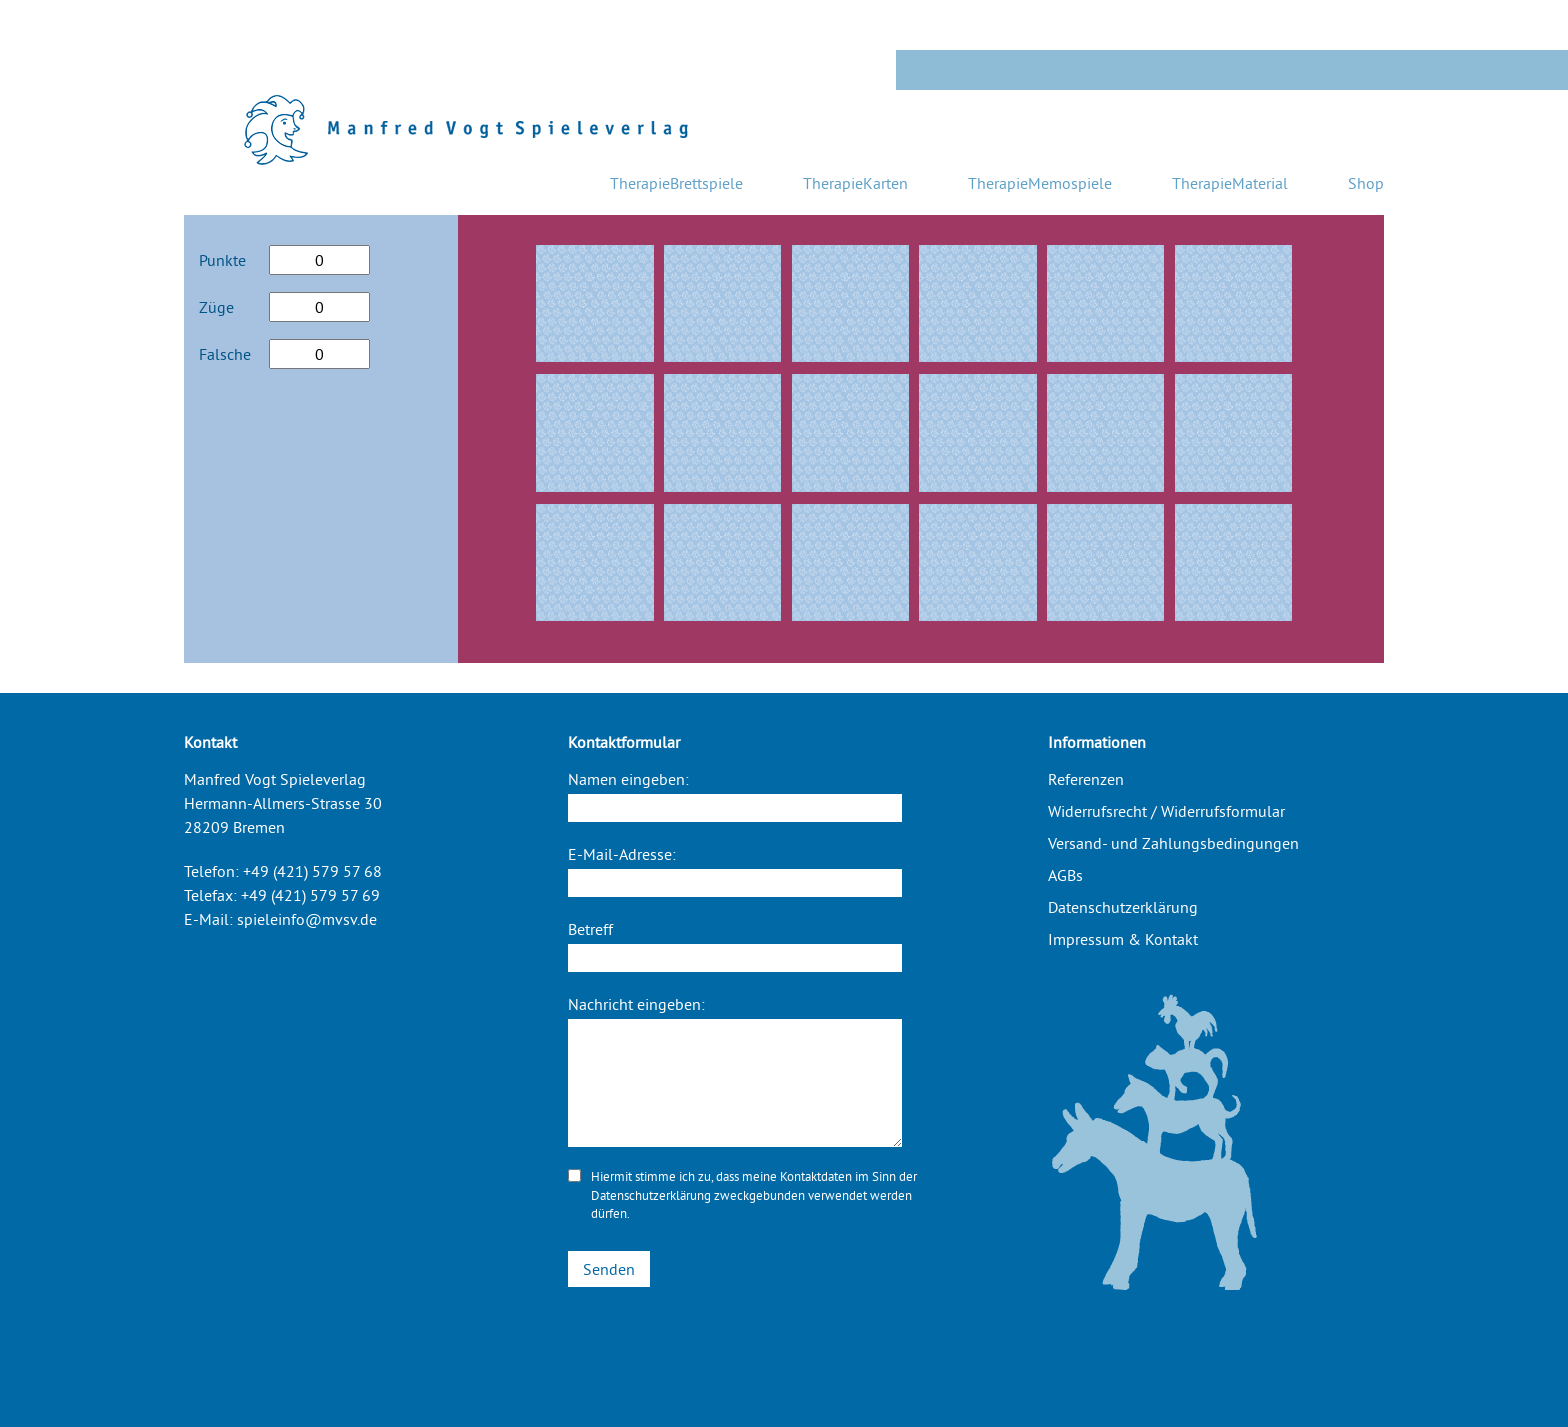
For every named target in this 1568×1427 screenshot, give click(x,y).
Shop (1366, 183)
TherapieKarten (855, 183)
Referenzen (1086, 779)
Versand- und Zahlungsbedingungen (1173, 843)
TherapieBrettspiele (676, 183)
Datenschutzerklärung (651, 1195)
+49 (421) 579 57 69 (310, 895)
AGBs (1065, 875)
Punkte (222, 260)
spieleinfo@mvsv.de (307, 919)
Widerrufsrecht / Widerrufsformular (1166, 811)
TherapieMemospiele (1040, 183)
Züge (216, 307)
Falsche (225, 354)
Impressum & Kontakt (1123, 939)
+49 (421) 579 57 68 (312, 871)
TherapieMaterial (1230, 183)
